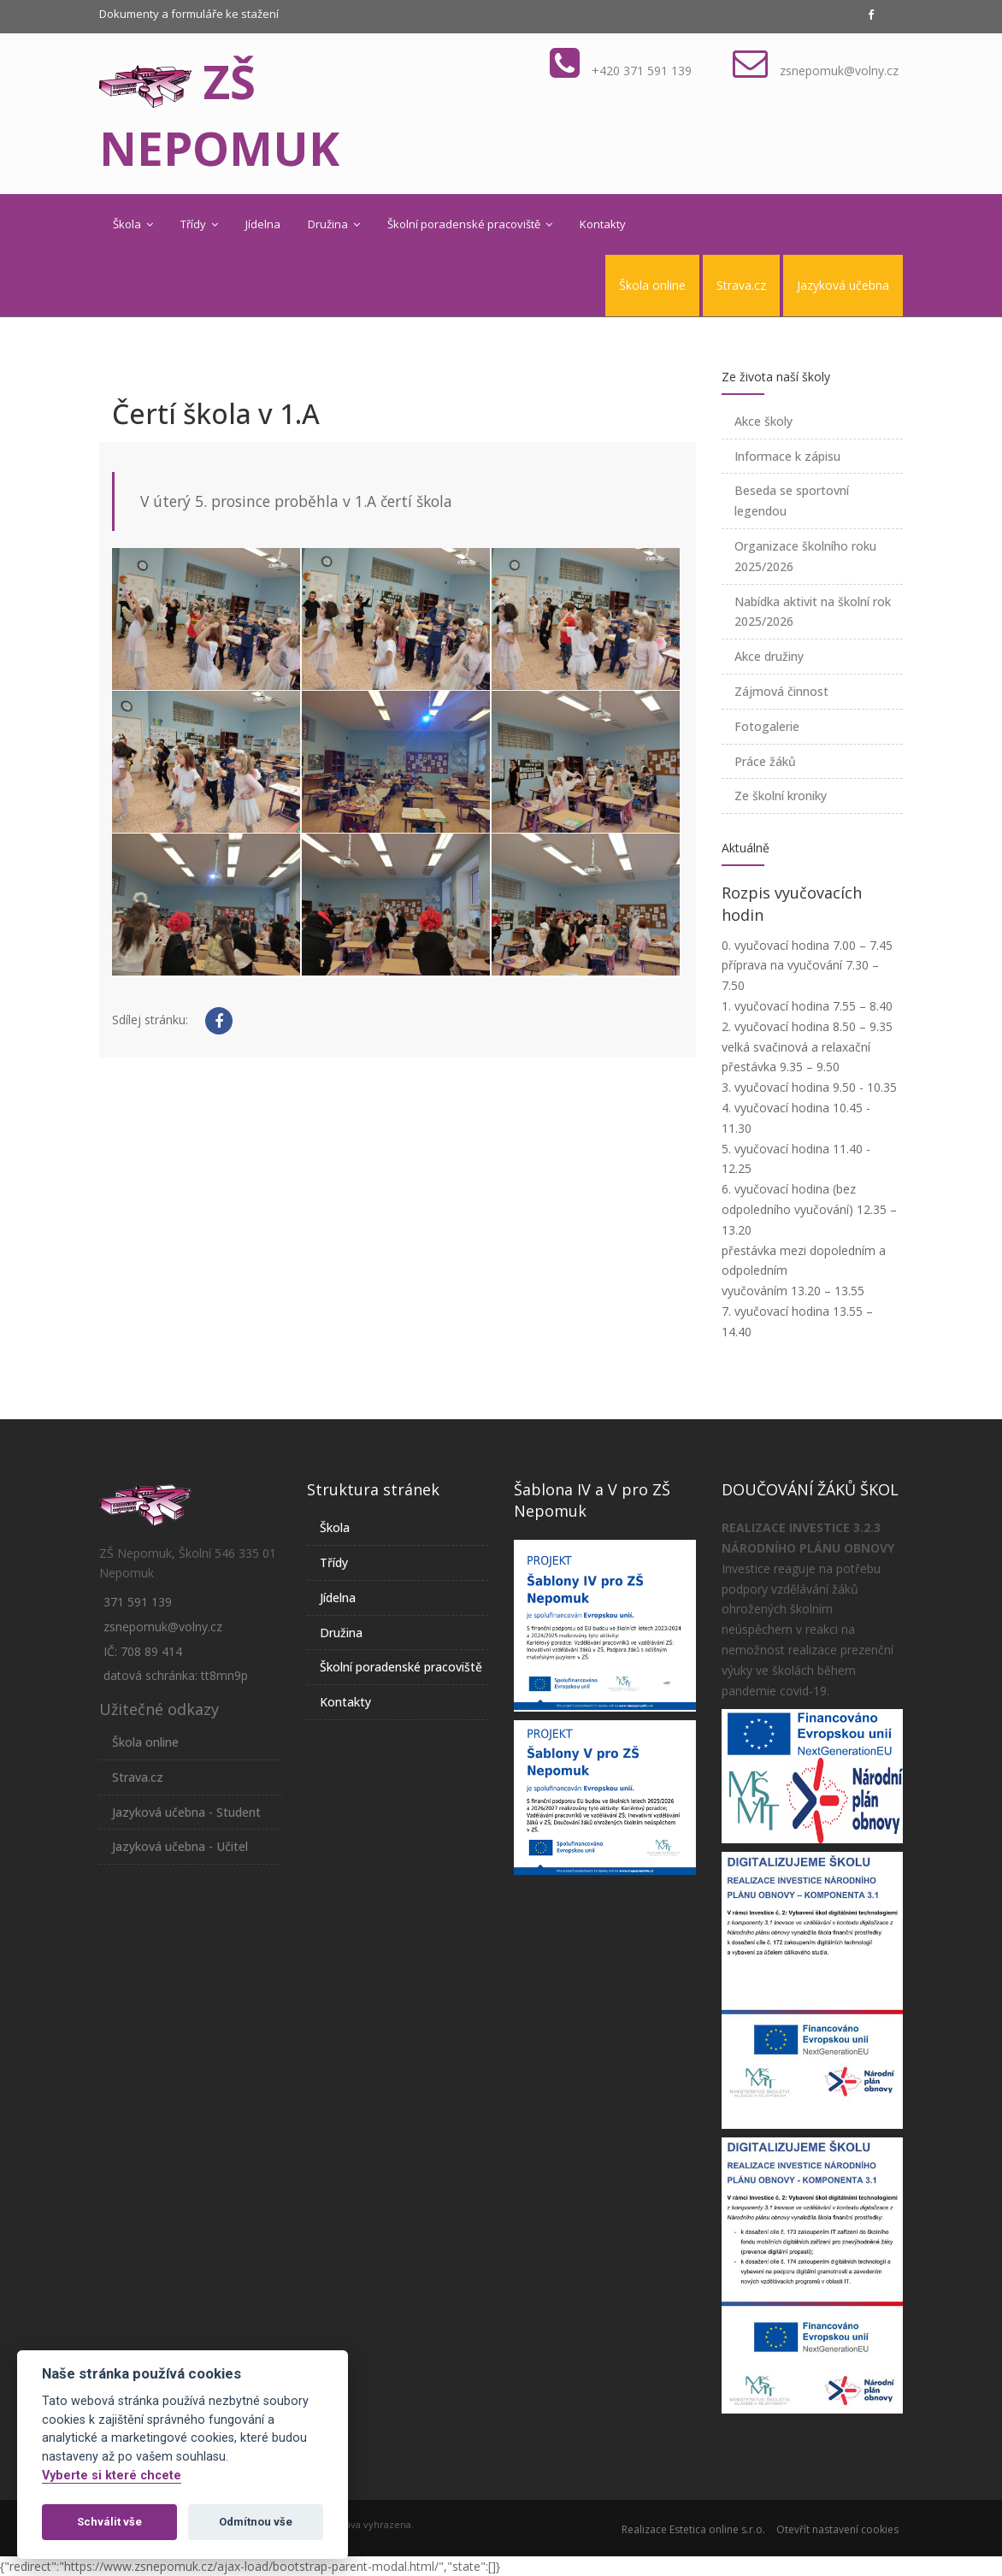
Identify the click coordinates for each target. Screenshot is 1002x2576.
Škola (133, 224)
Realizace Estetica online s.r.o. (693, 2529)
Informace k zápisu (787, 456)
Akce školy (763, 421)
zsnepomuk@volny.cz (839, 70)
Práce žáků (765, 761)
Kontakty (603, 224)
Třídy (199, 224)
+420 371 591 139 (642, 70)
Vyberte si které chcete (111, 2475)
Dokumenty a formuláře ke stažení (189, 13)
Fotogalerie (766, 726)
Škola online (652, 285)
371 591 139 (137, 1602)
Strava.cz (741, 285)
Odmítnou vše (255, 2521)
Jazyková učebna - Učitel (180, 1846)
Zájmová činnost (781, 691)
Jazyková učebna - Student (186, 1812)
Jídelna (262, 224)
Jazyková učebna (843, 285)
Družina (334, 224)
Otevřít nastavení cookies (837, 2529)
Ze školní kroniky (780, 795)
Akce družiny (769, 656)
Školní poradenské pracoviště (469, 224)
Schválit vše (109, 2521)
